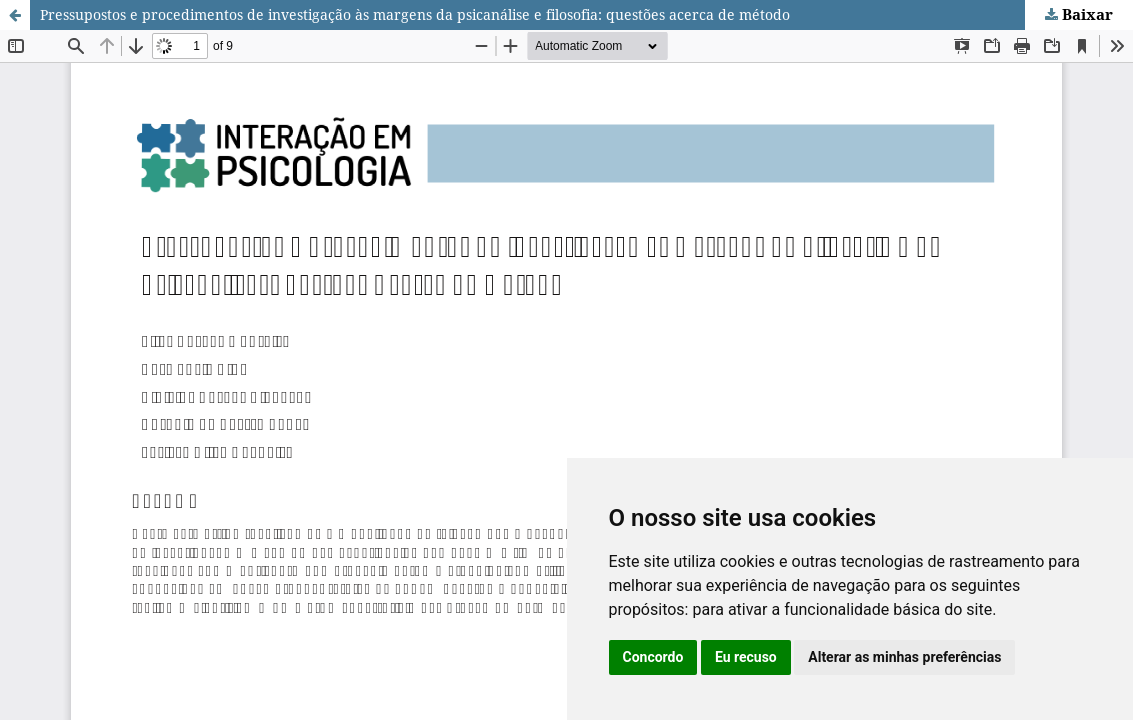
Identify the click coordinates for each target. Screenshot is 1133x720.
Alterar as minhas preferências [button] (904, 657)
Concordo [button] (653, 657)
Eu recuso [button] (746, 657)
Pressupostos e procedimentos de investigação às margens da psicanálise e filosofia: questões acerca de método (415, 14)
